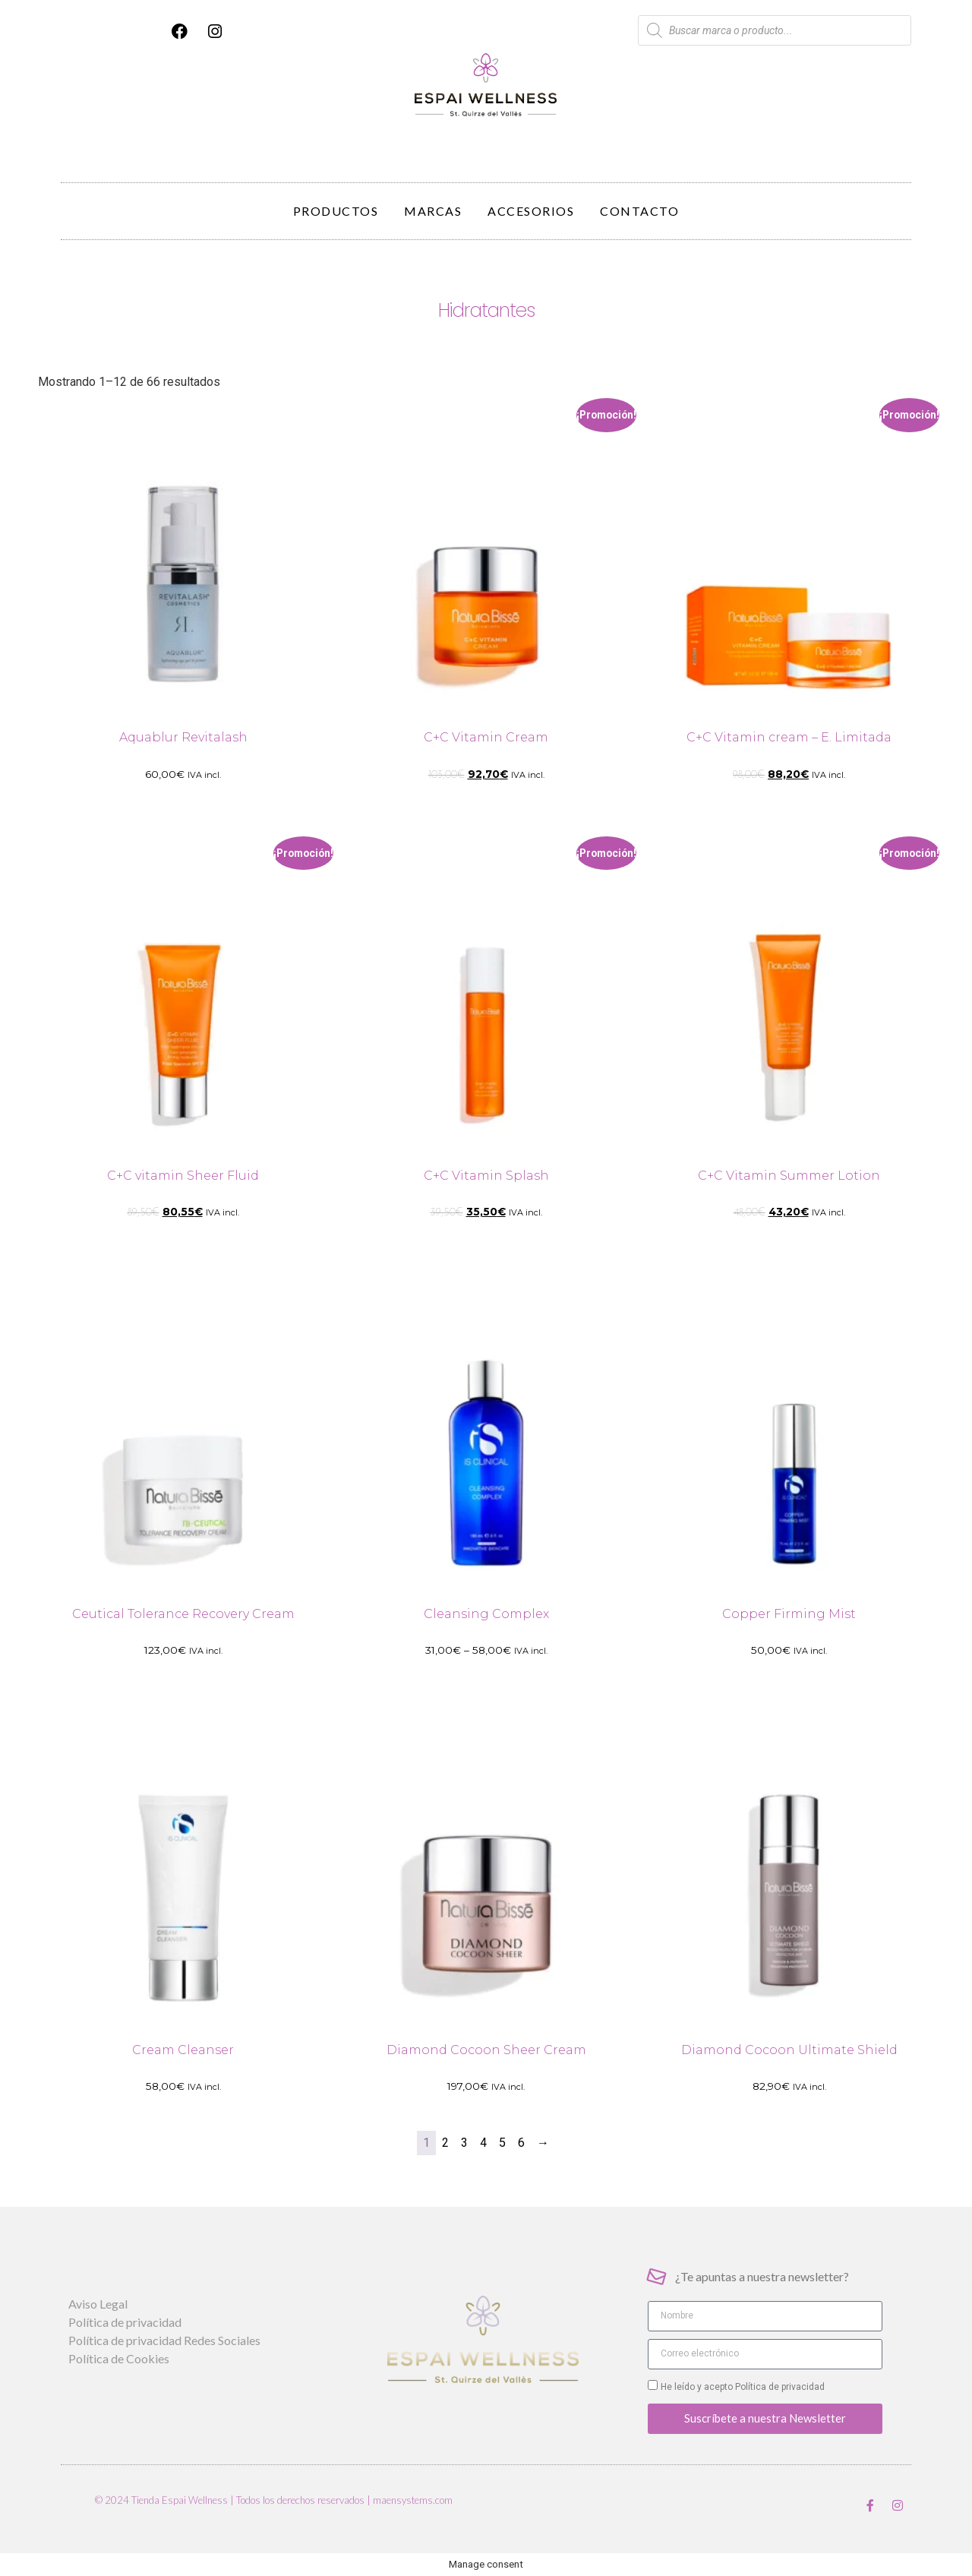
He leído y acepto (743, 2387)
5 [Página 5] (502, 2142)
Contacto (639, 211)
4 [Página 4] (483, 2142)
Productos (336, 211)
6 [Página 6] (521, 2142)
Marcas (433, 211)
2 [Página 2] (445, 2142)
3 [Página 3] (464, 2142)
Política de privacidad (779, 2387)
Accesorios (531, 211)
